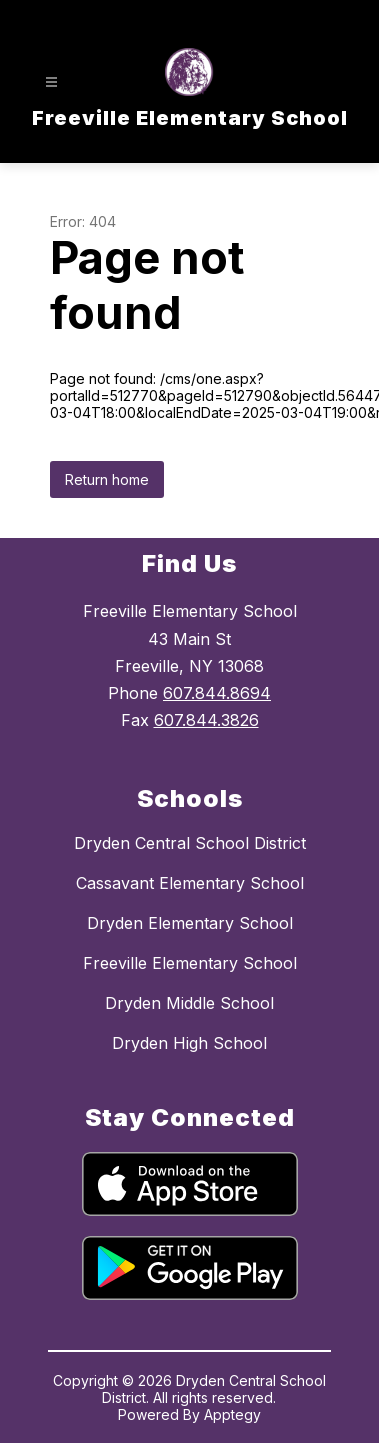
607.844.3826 (206, 720)
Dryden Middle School (189, 1003)
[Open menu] (51, 82)
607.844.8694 (217, 693)
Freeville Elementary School (190, 963)
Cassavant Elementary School (190, 883)
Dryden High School (189, 1043)
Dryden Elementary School (190, 923)
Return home (107, 479)
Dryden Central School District (190, 843)
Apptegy (232, 1414)
